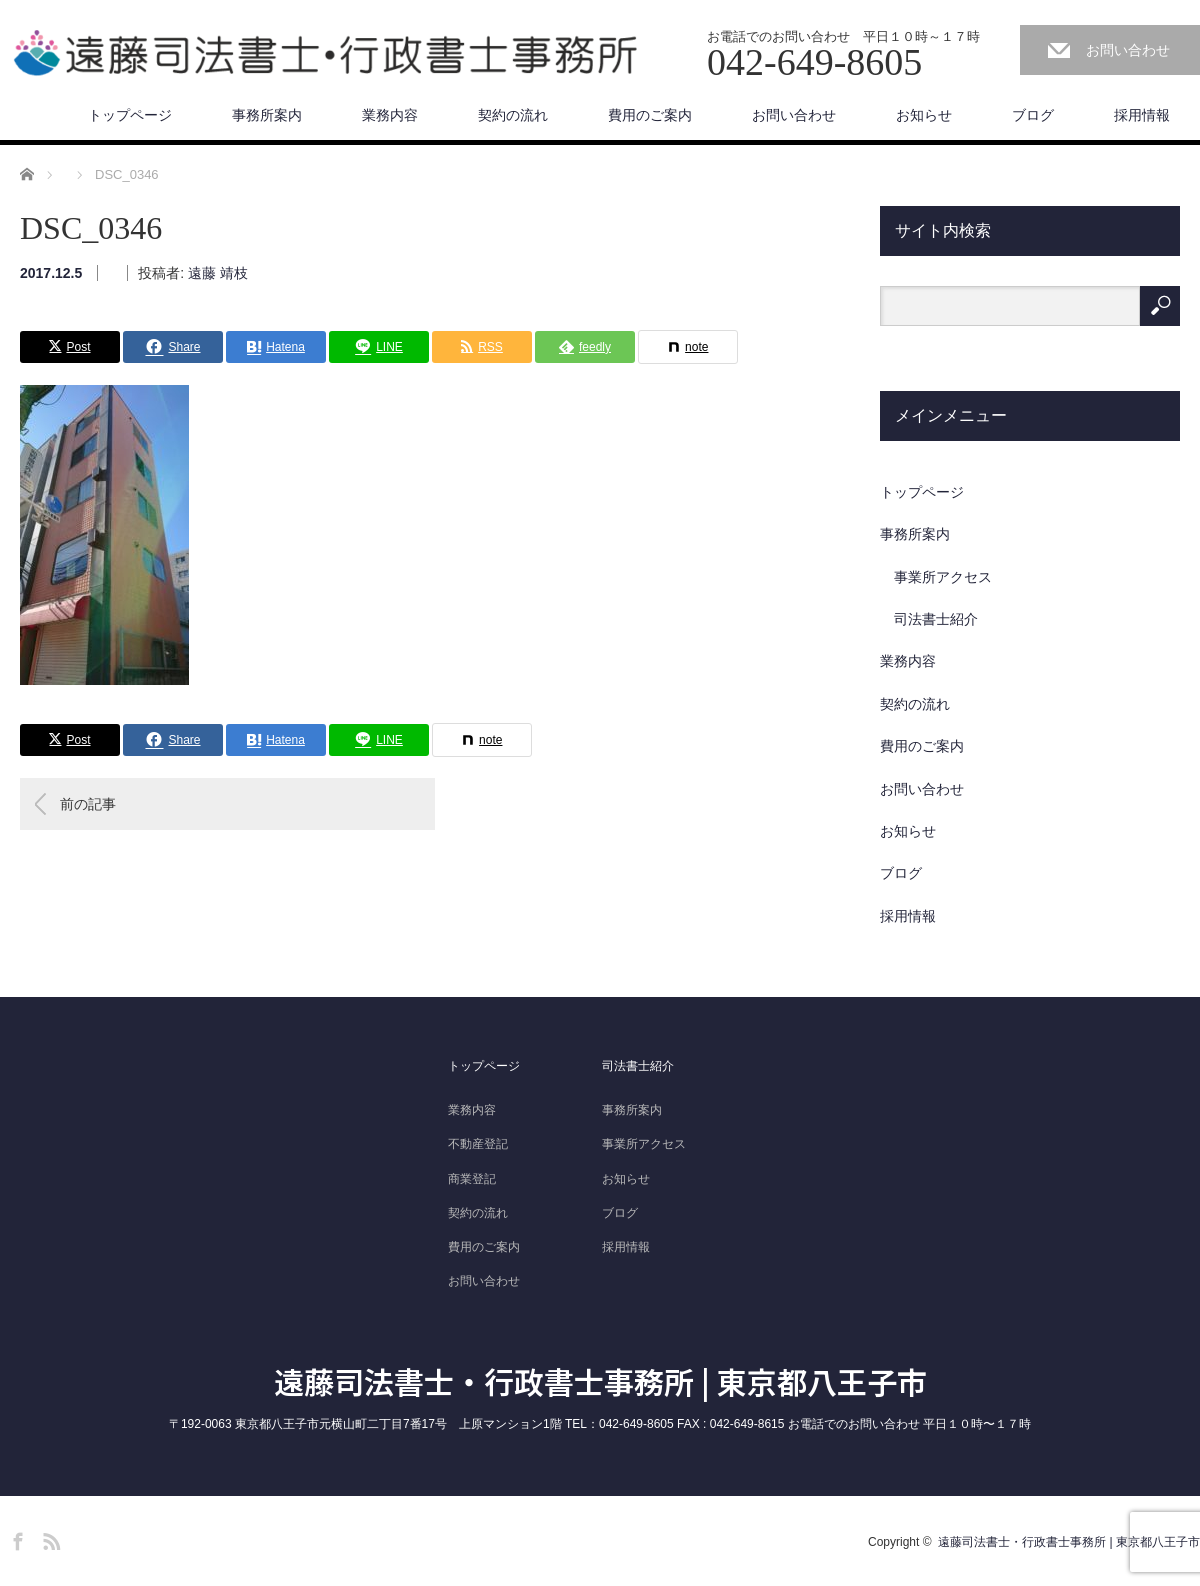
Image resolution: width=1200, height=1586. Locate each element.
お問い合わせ (1128, 50)
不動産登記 (478, 1144)
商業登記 (472, 1179)
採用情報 (1142, 115)
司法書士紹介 (936, 619)
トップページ (130, 115)
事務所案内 (267, 115)
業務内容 (390, 115)
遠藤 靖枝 (218, 273)
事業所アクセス (943, 577)
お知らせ (924, 115)
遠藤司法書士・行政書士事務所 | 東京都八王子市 (600, 1381)
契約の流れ (513, 115)
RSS (49, 1538)
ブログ (1033, 115)
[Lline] (379, 347)
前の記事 (88, 804)
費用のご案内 (650, 115)
